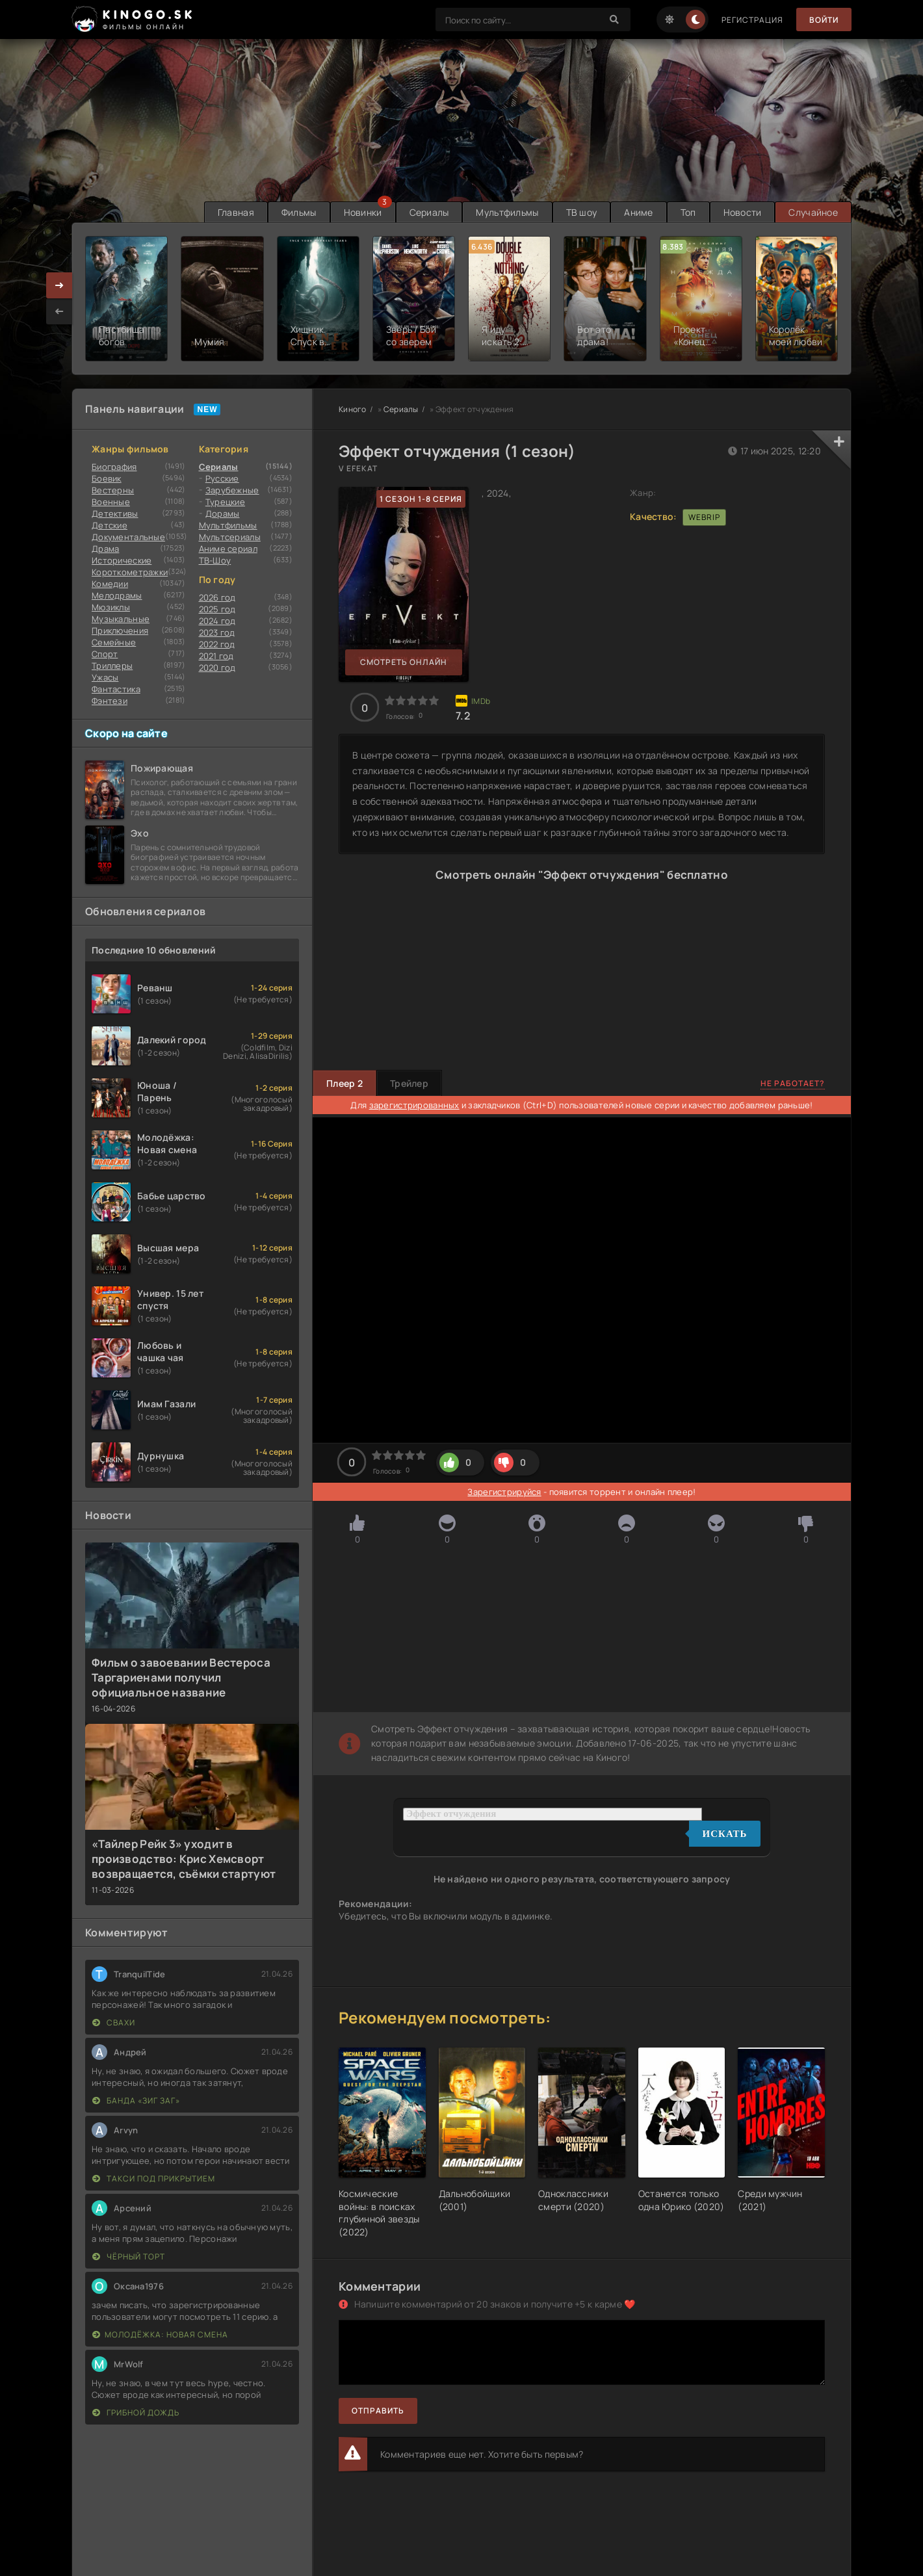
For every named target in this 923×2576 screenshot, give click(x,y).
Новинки (363, 212)
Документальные (128, 537)
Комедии (110, 584)
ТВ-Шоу (215, 560)
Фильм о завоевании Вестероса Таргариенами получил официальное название (181, 1677)
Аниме (638, 212)
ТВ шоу (581, 212)
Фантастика (116, 689)
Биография (114, 467)
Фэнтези (109, 701)
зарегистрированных (414, 1105)
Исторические (121, 560)
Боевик (107, 478)
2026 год (217, 597)
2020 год (217, 667)
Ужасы (105, 677)
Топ (688, 212)
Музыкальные (121, 619)
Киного (353, 409)
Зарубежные (232, 490)
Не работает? (792, 1083)
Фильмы (299, 212)
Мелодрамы (117, 595)
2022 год (217, 644)
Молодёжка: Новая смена (160, 2334)
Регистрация (752, 19)
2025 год (217, 609)
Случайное (813, 212)
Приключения (120, 630)
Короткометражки (130, 572)
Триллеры (112, 665)
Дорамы (222, 513)
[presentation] (59, 311)
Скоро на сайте (126, 733)
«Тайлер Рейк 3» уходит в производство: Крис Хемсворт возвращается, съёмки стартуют (184, 1858)
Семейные (114, 642)
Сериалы (429, 212)
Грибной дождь (135, 2412)
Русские (222, 478)
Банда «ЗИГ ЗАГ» (136, 2100)
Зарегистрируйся (504, 1492)
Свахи (113, 2022)
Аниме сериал (228, 548)
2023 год (217, 632)
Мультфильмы (507, 212)
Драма (105, 548)
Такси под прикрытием (153, 2178)
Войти (823, 19)
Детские (109, 525)
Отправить (378, 2410)
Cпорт (105, 654)
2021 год (216, 656)
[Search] (614, 19)
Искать (725, 1833)
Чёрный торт (128, 2256)
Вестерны (113, 490)
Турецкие (225, 502)
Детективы (115, 513)
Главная (236, 212)
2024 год (217, 621)
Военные (111, 502)
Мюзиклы (111, 607)
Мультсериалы (230, 537)
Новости (742, 212)
